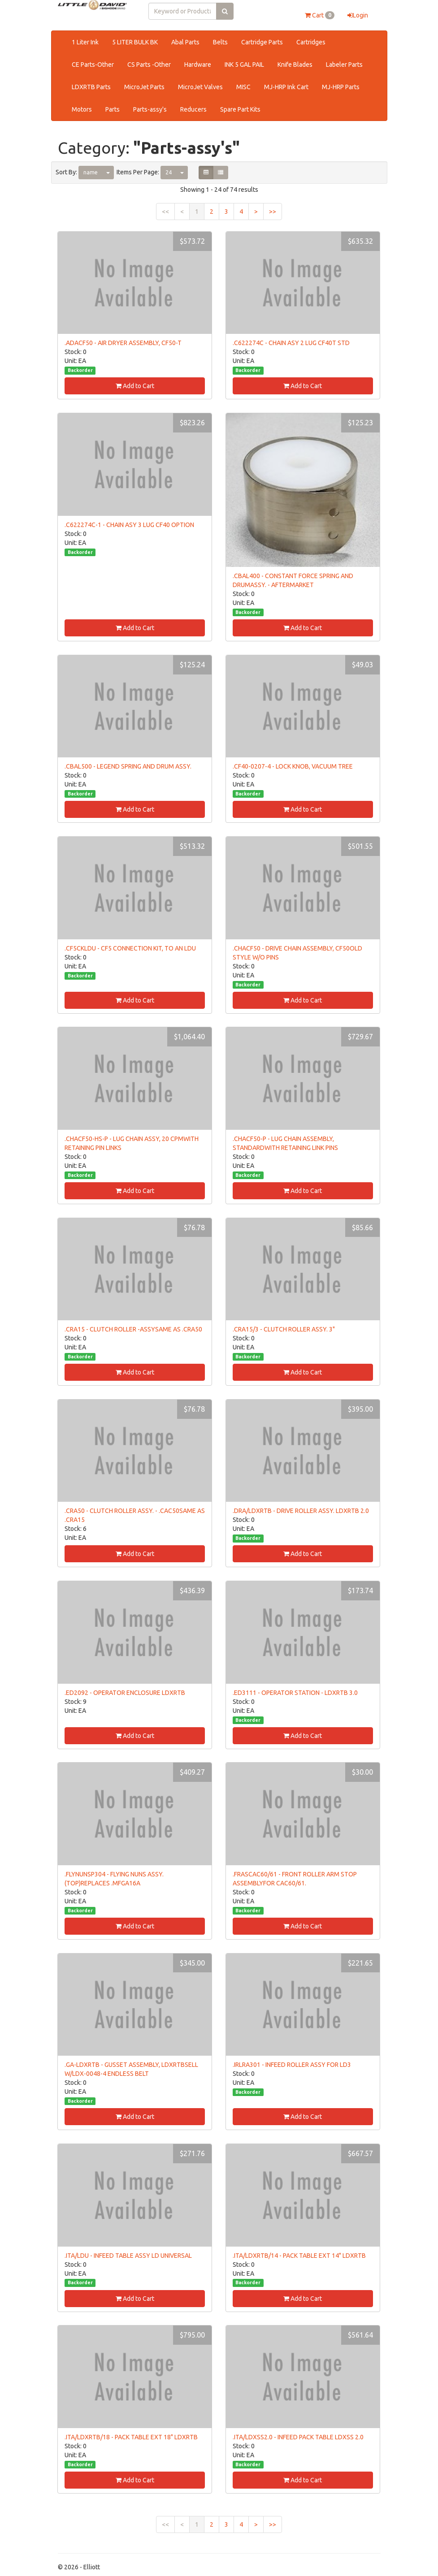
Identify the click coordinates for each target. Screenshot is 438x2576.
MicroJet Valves (200, 87)
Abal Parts (185, 42)
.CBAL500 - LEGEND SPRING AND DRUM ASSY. (128, 766)
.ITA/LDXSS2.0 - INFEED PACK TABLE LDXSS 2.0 (298, 2437)
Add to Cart (135, 385)
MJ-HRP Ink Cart (286, 87)
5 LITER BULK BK (135, 42)
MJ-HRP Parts (341, 87)
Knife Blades (295, 64)
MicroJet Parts (144, 87)
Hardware (197, 64)
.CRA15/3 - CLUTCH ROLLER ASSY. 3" (284, 1329)
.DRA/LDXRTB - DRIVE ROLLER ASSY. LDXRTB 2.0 (301, 1510)
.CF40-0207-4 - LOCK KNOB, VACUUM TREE (293, 766)
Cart (319, 15)
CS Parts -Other (149, 64)
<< (165, 211)
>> (272, 211)
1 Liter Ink (85, 42)
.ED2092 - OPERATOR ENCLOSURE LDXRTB (125, 1692)
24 (168, 172)
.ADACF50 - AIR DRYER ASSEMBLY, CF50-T (123, 342)
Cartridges (310, 42)
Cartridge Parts (262, 42)
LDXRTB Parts (91, 87)
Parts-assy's (150, 109)
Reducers (193, 109)
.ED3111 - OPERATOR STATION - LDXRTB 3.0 (295, 1692)
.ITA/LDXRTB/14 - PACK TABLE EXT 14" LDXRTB (299, 2255)
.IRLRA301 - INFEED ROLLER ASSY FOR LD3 (292, 2064)
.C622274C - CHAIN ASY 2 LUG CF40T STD (291, 342)
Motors (82, 109)
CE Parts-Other (93, 64)
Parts (112, 109)
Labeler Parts (344, 64)
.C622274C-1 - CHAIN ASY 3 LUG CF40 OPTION (129, 524)
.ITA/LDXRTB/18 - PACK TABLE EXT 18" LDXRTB (131, 2437)
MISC (243, 87)
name (90, 172)
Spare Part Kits (240, 109)
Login (357, 15)
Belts (220, 42)
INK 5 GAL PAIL (244, 64)
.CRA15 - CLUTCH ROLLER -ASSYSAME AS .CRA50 (133, 1329)
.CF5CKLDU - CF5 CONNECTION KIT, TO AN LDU (130, 948)
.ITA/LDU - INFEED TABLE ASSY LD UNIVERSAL (128, 2255)
